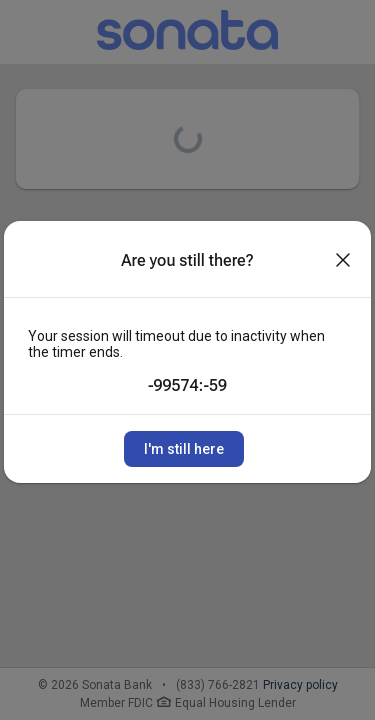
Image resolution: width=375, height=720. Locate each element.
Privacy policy (300, 685)
